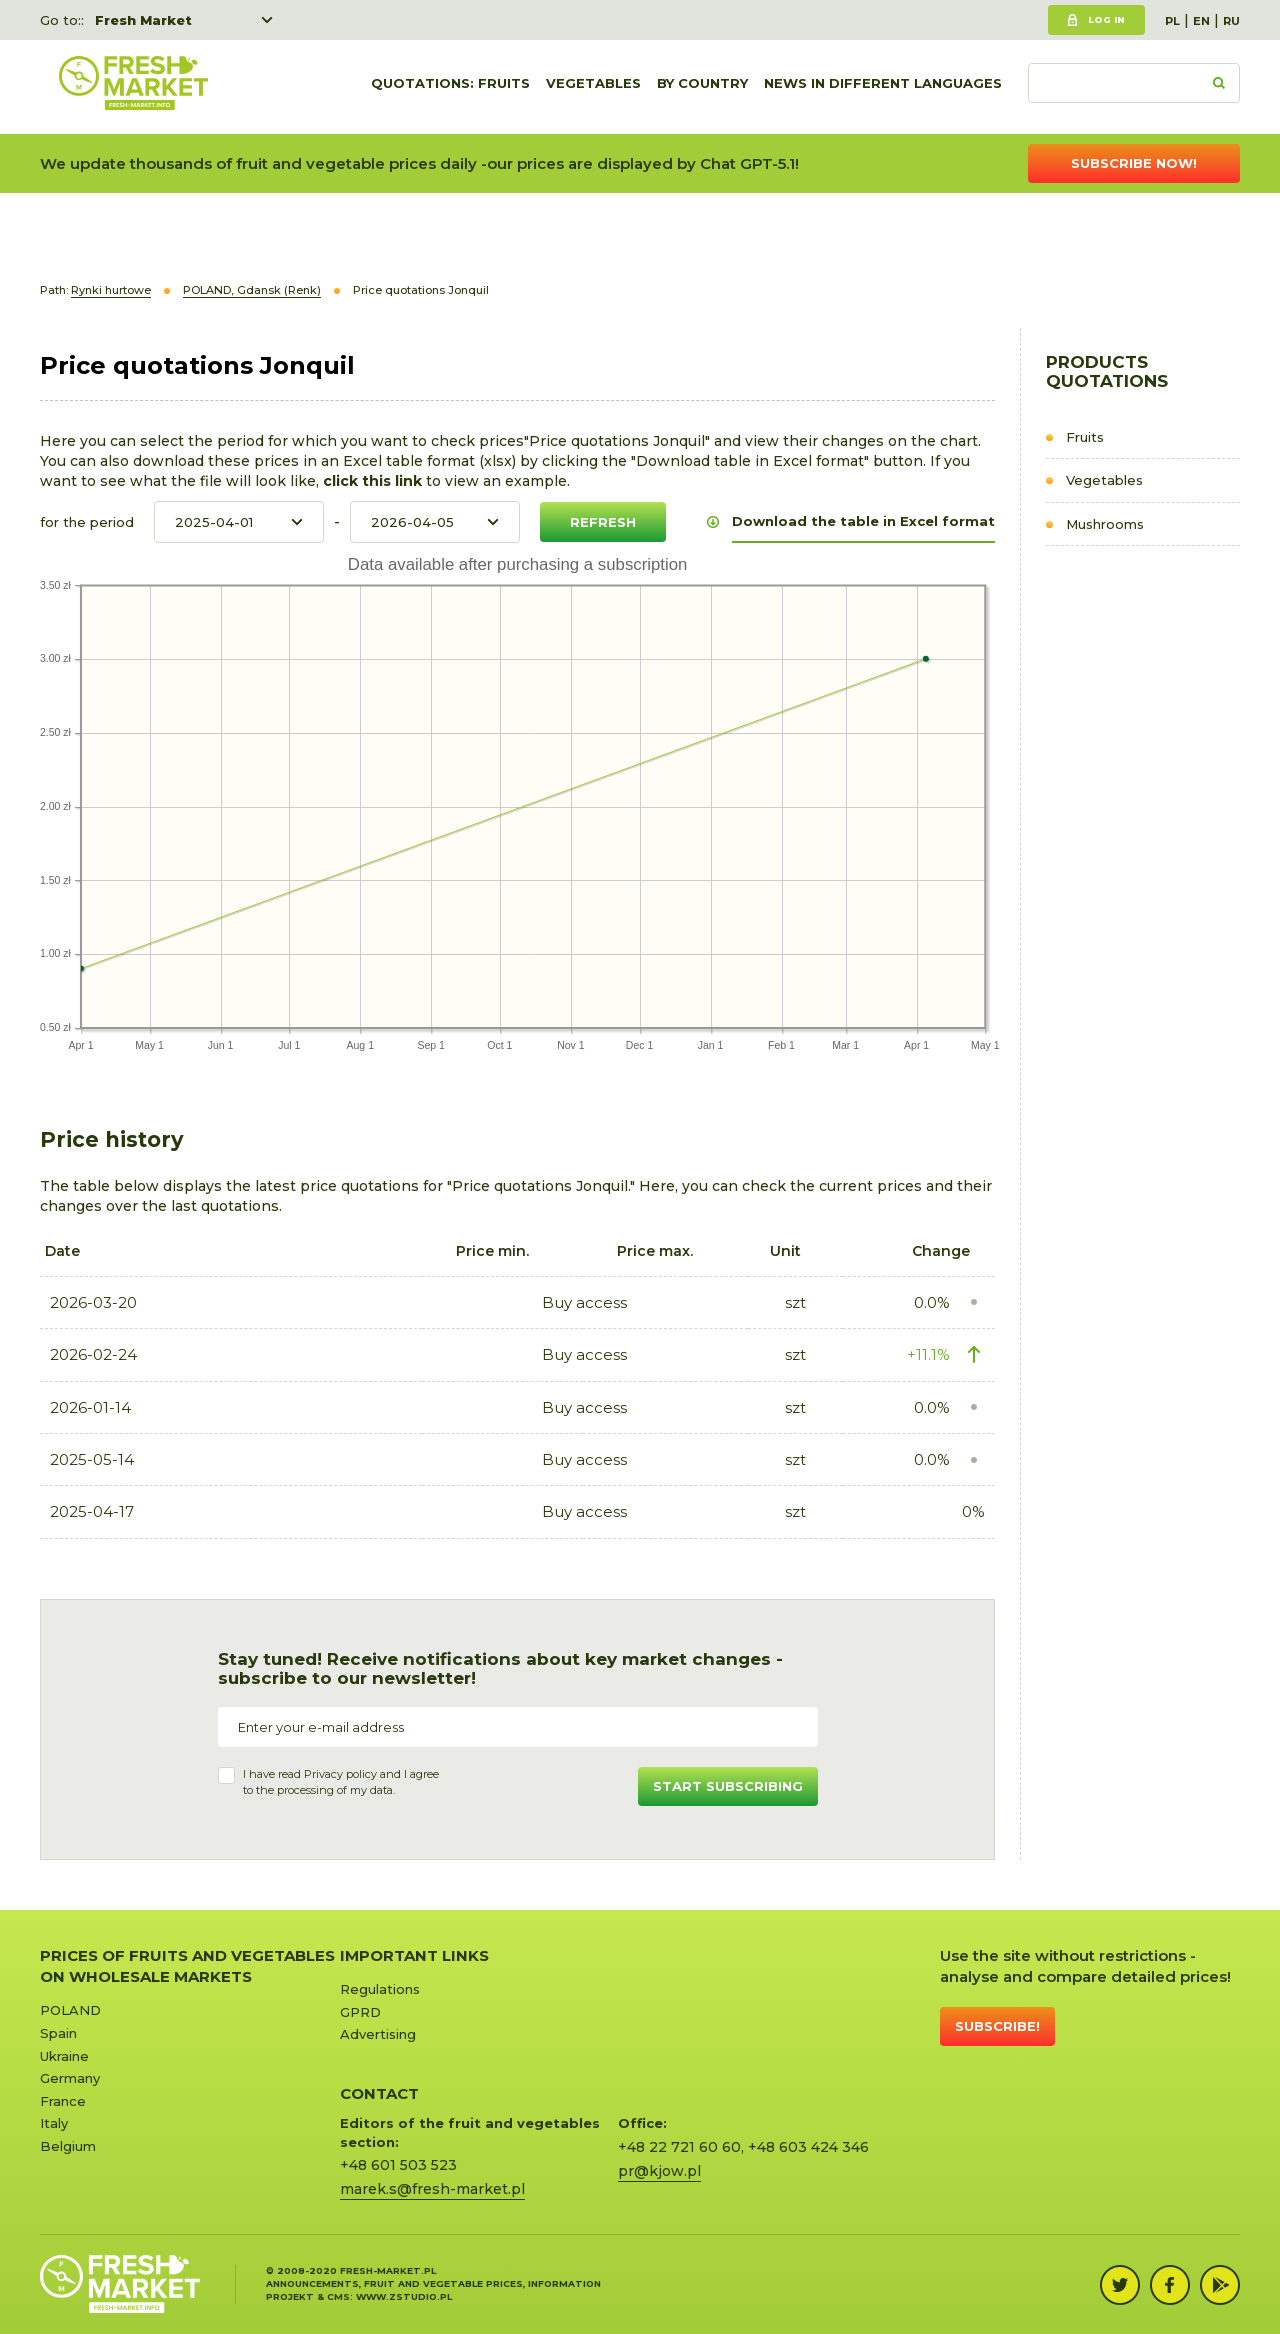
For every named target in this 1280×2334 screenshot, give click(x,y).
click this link (374, 481)
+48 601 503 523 (398, 2165)
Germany (70, 2078)
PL (1172, 21)
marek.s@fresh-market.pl (432, 2189)
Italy (54, 2123)
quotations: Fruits (450, 87)
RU (1231, 21)
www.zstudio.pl (404, 2296)
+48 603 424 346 (808, 2147)
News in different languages (883, 87)
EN (1201, 21)
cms (338, 2296)
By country (702, 87)
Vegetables (593, 87)
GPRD (360, 2012)
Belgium (68, 2146)
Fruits (1085, 437)
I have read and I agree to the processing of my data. (341, 1782)
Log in (1106, 19)
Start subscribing (728, 1786)
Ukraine (64, 2056)
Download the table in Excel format (863, 521)
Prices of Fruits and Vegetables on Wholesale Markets (187, 1966)
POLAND (70, 2010)
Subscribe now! (1134, 163)
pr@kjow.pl (659, 2171)
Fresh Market (143, 20)
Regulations (380, 1989)
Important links (414, 1955)
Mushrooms (1105, 524)
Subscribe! (997, 2026)
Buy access (584, 1302)
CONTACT (379, 2093)
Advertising (378, 2034)
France (63, 2101)
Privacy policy (340, 1774)
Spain (58, 2033)
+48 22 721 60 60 (679, 2147)
